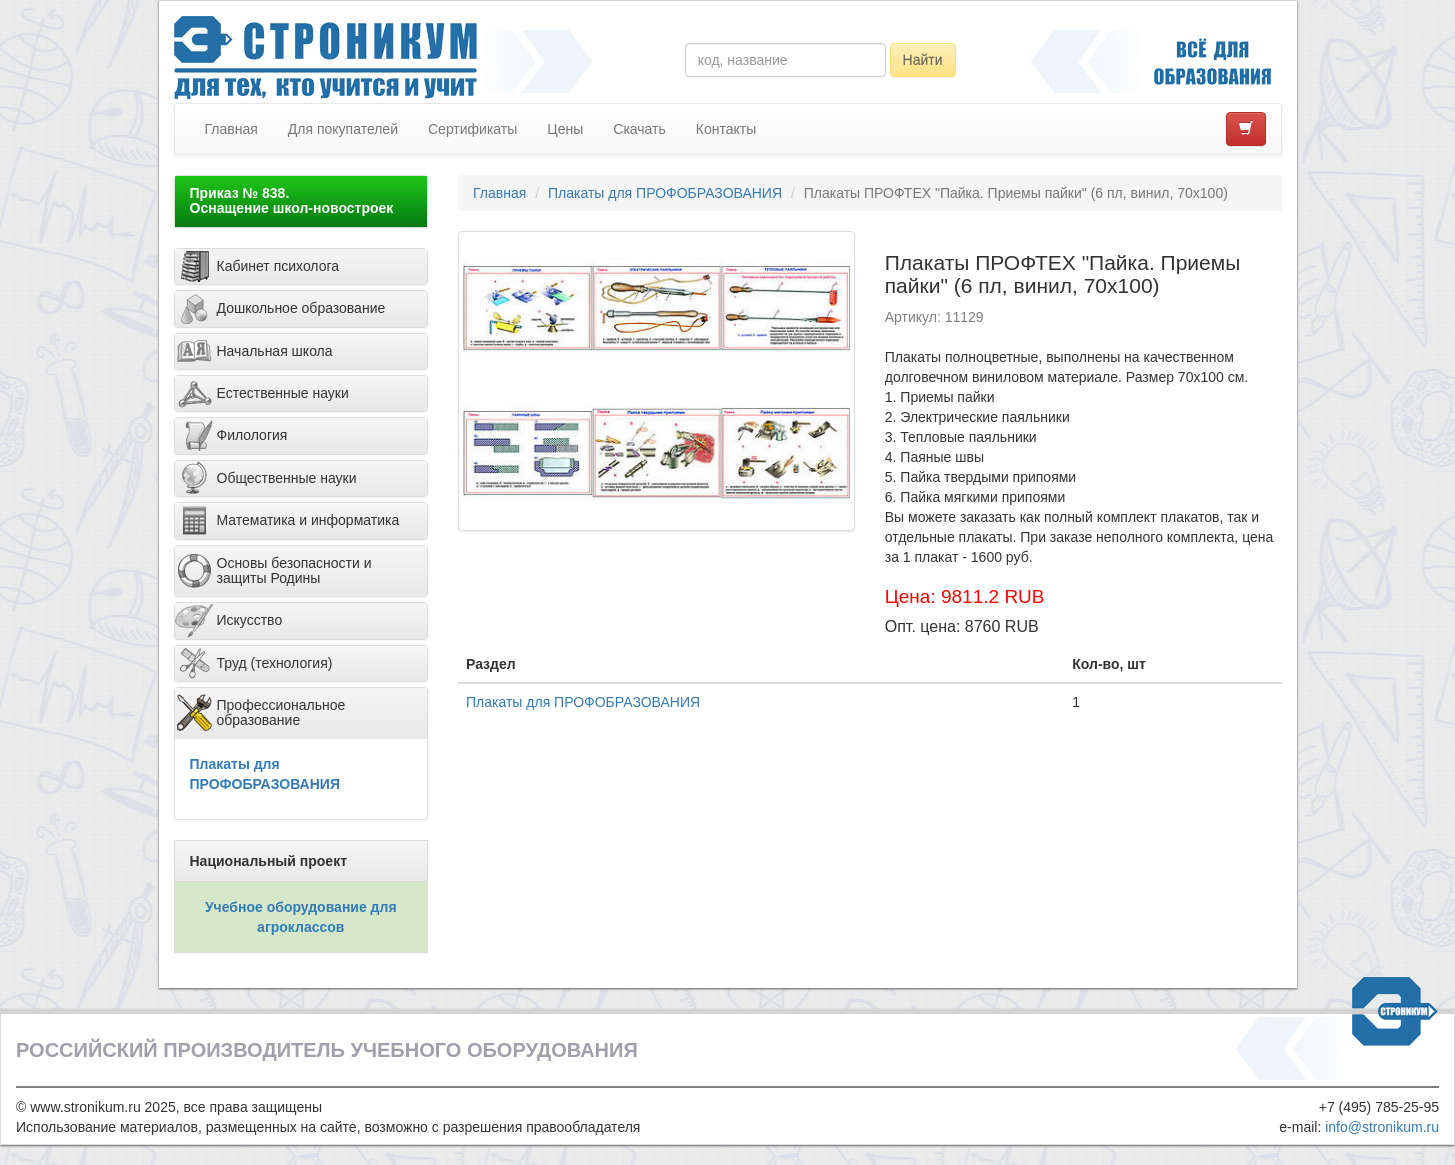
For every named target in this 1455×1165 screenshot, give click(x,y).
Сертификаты (472, 129)
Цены (565, 129)
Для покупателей (343, 129)
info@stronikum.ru (1382, 1127)
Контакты (726, 129)
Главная (231, 129)
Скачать (639, 129)
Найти (923, 60)
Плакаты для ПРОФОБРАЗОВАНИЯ (665, 193)
